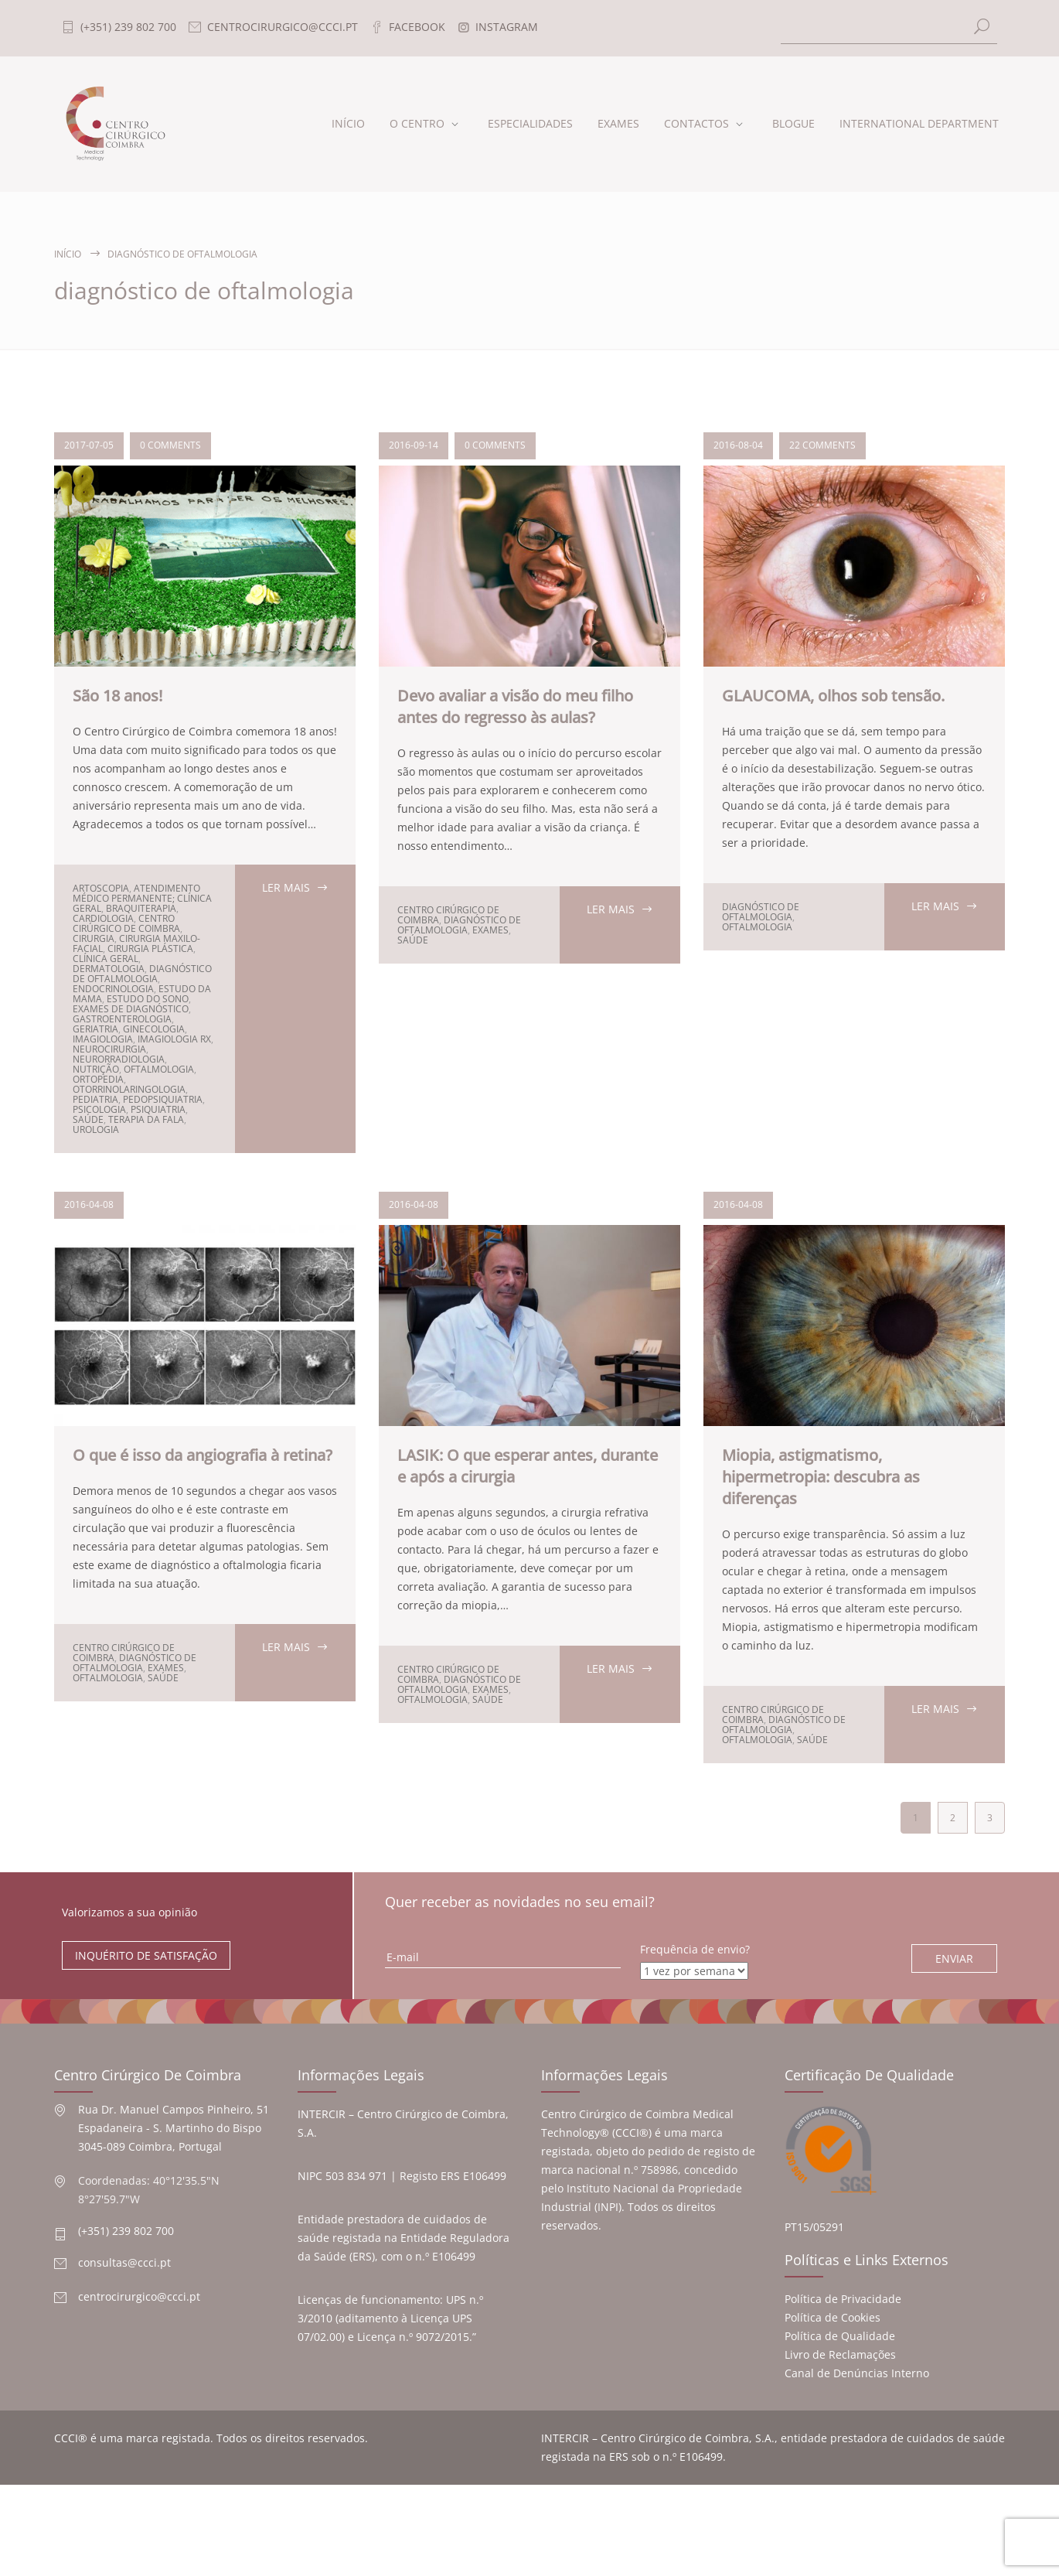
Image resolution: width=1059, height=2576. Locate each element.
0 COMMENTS (170, 445)
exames (490, 930)
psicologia (99, 1109)
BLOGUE (793, 123)
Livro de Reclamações (840, 2354)
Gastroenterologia (122, 1018)
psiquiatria (158, 1109)
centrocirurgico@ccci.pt (139, 2296)
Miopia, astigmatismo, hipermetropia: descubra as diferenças (821, 1477)
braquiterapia (141, 908)
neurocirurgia (109, 1049)
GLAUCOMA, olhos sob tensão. (833, 695)
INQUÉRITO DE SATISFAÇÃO (146, 1955)
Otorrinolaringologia (129, 1089)
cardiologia (103, 918)
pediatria (95, 1099)
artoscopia (101, 888)
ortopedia (98, 1079)
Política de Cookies (832, 2317)
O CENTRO (417, 123)
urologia (96, 1129)
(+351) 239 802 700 (126, 2230)
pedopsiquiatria (163, 1099)
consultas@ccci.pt (124, 2262)
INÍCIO (348, 123)
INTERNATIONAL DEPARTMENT (919, 123)
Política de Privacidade (843, 2298)
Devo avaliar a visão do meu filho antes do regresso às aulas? (515, 706)
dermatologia (109, 968)
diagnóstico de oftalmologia (142, 973)
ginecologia (154, 1029)
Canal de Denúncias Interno (857, 2373)
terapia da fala (146, 1119)
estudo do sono (148, 998)
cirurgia (93, 938)
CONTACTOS (696, 123)
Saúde (88, 1119)
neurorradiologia (119, 1059)
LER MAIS (286, 887)
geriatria (95, 1029)
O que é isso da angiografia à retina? (202, 1455)
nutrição (96, 1069)
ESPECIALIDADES (530, 123)
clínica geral (105, 958)
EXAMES (618, 123)
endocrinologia (113, 988)
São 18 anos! (117, 695)
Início (67, 254)
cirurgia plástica (150, 948)
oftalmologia (159, 1069)
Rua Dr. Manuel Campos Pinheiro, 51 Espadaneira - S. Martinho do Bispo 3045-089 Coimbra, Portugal (173, 2128)
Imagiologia (103, 1039)
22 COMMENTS (822, 445)
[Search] (889, 28)
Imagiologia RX (174, 1039)
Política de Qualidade (840, 2336)
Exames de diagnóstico (131, 1008)
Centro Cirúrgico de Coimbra (126, 923)
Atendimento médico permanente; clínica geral (142, 898)
